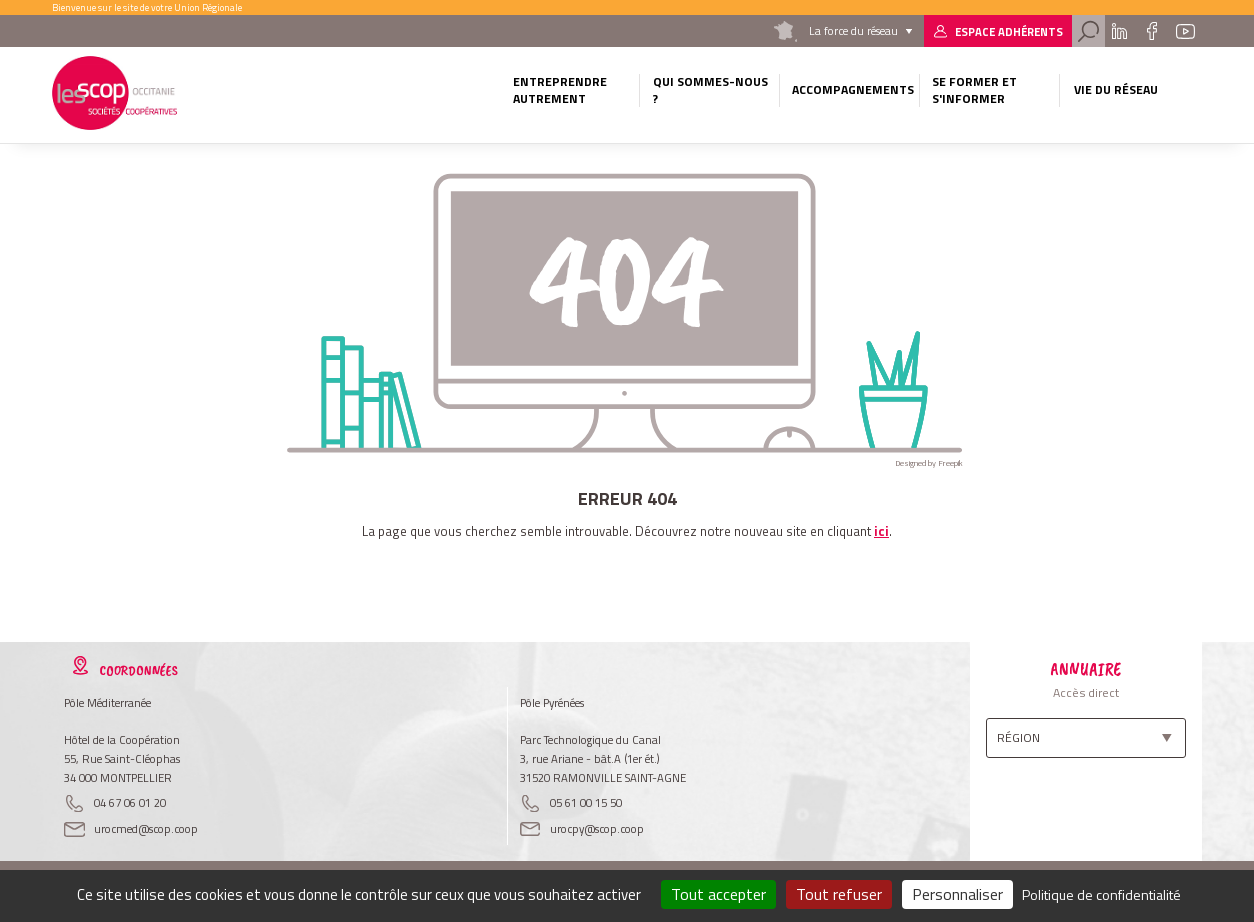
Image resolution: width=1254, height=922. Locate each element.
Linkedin (1119, 31)
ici (881, 531)
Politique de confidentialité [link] (1101, 894)
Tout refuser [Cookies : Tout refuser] (839, 894)
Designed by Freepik (929, 463)
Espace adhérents (1009, 31)
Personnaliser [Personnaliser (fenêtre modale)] (957, 894)
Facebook (1151, 31)
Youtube (1185, 31)
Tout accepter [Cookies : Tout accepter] (718, 894)
